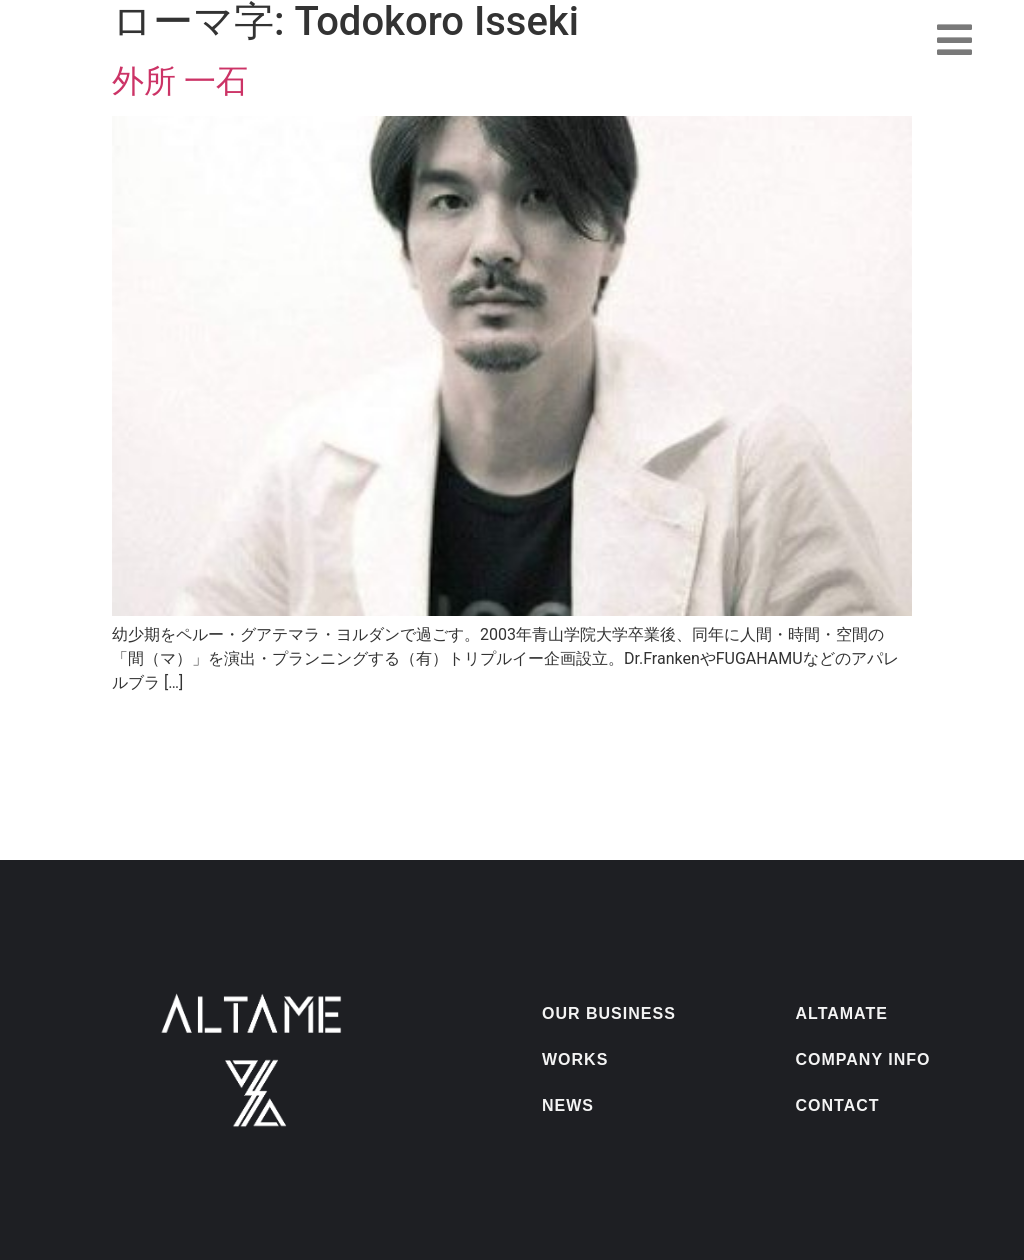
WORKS (575, 1059)
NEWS (568, 1105)
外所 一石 (180, 81)
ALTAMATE (842, 1013)
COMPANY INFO (863, 1059)
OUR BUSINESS (609, 1013)
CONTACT (838, 1105)
